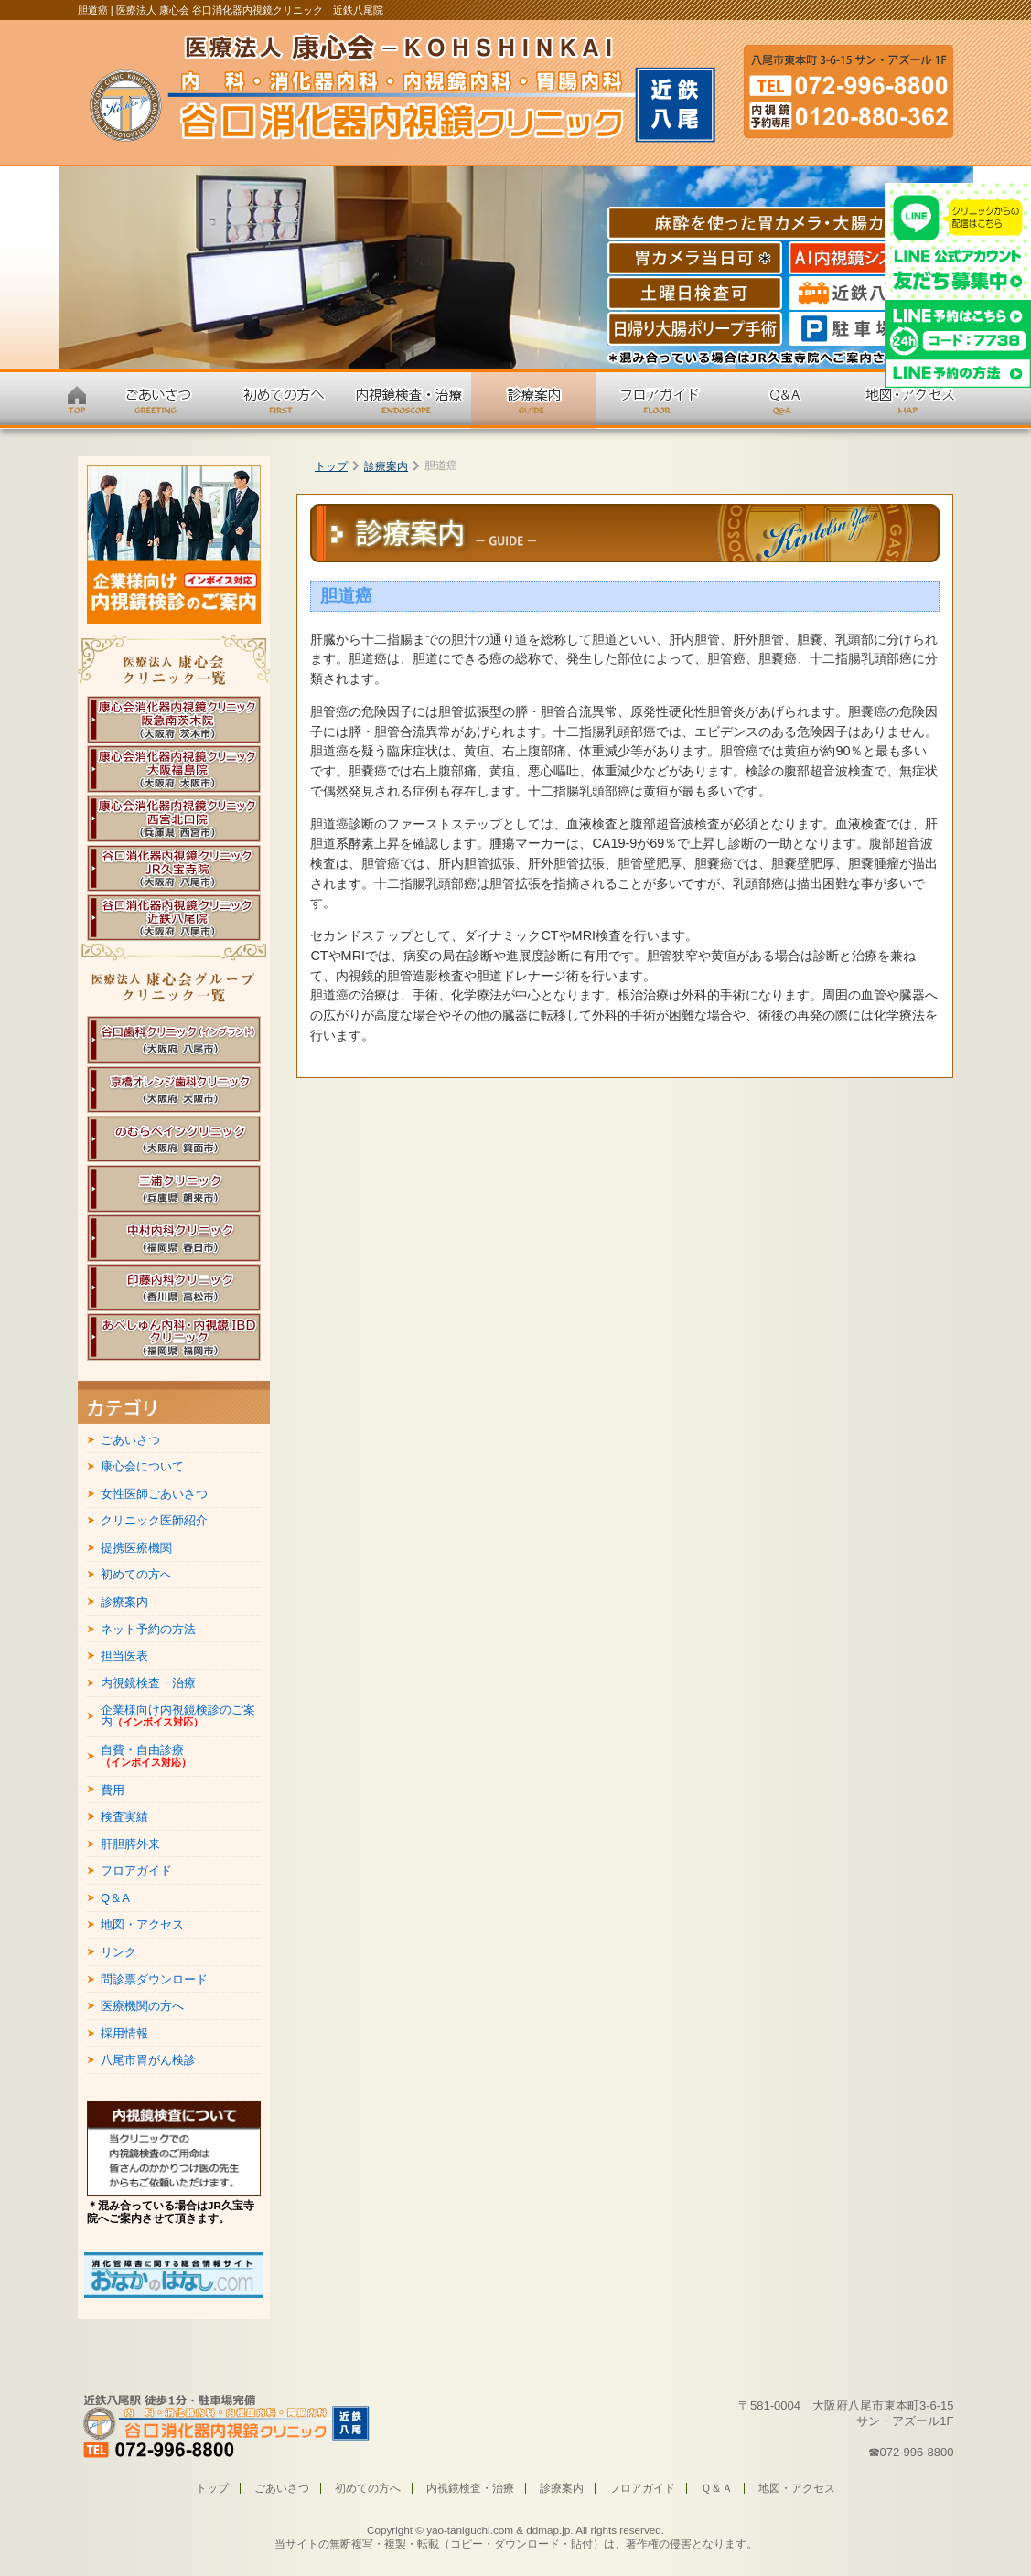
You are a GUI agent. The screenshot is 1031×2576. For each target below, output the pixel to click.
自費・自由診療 (146, 1756)
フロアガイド (136, 1870)
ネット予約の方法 (148, 1629)
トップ (331, 466)
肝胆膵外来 (130, 1844)
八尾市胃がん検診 (148, 2060)
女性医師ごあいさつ (154, 1494)
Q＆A (115, 1898)
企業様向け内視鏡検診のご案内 (178, 1715)
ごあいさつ (130, 1440)
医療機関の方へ (142, 2006)
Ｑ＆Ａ (717, 2488)
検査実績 (124, 1816)
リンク (118, 1952)
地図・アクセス (142, 1924)
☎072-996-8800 (911, 2452)
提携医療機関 (136, 1548)
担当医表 (124, 1655)
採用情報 (124, 2033)
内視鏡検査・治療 (148, 1683)
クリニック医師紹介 (154, 1520)
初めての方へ (136, 1574)
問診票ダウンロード (154, 1979)
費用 (112, 1790)
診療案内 (386, 466)
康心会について (142, 1466)
